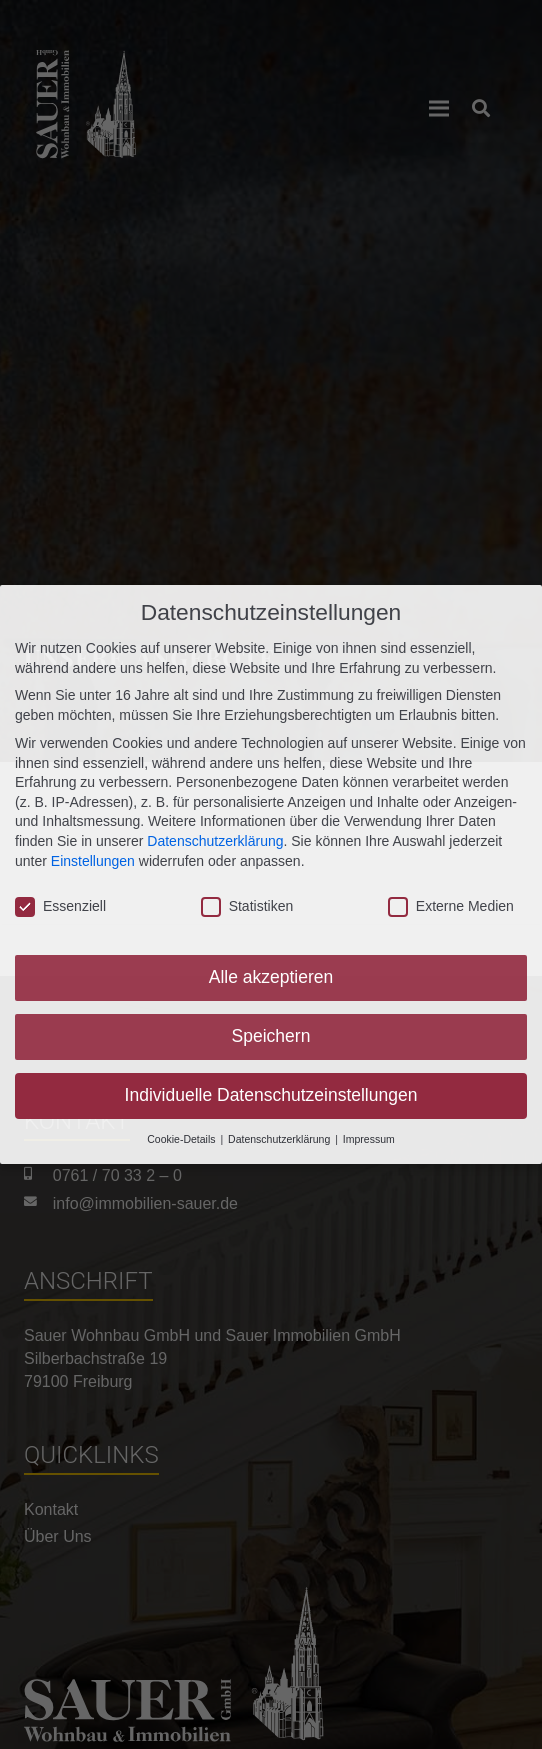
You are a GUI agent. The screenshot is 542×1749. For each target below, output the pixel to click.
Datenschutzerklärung (215, 837)
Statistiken (247, 903)
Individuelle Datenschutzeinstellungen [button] (271, 1091)
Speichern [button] (271, 1032)
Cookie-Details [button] (182, 1135)
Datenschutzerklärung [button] (280, 1135)
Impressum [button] (369, 1135)
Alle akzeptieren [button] (271, 973)
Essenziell (60, 903)
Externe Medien (451, 903)
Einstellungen (93, 857)
